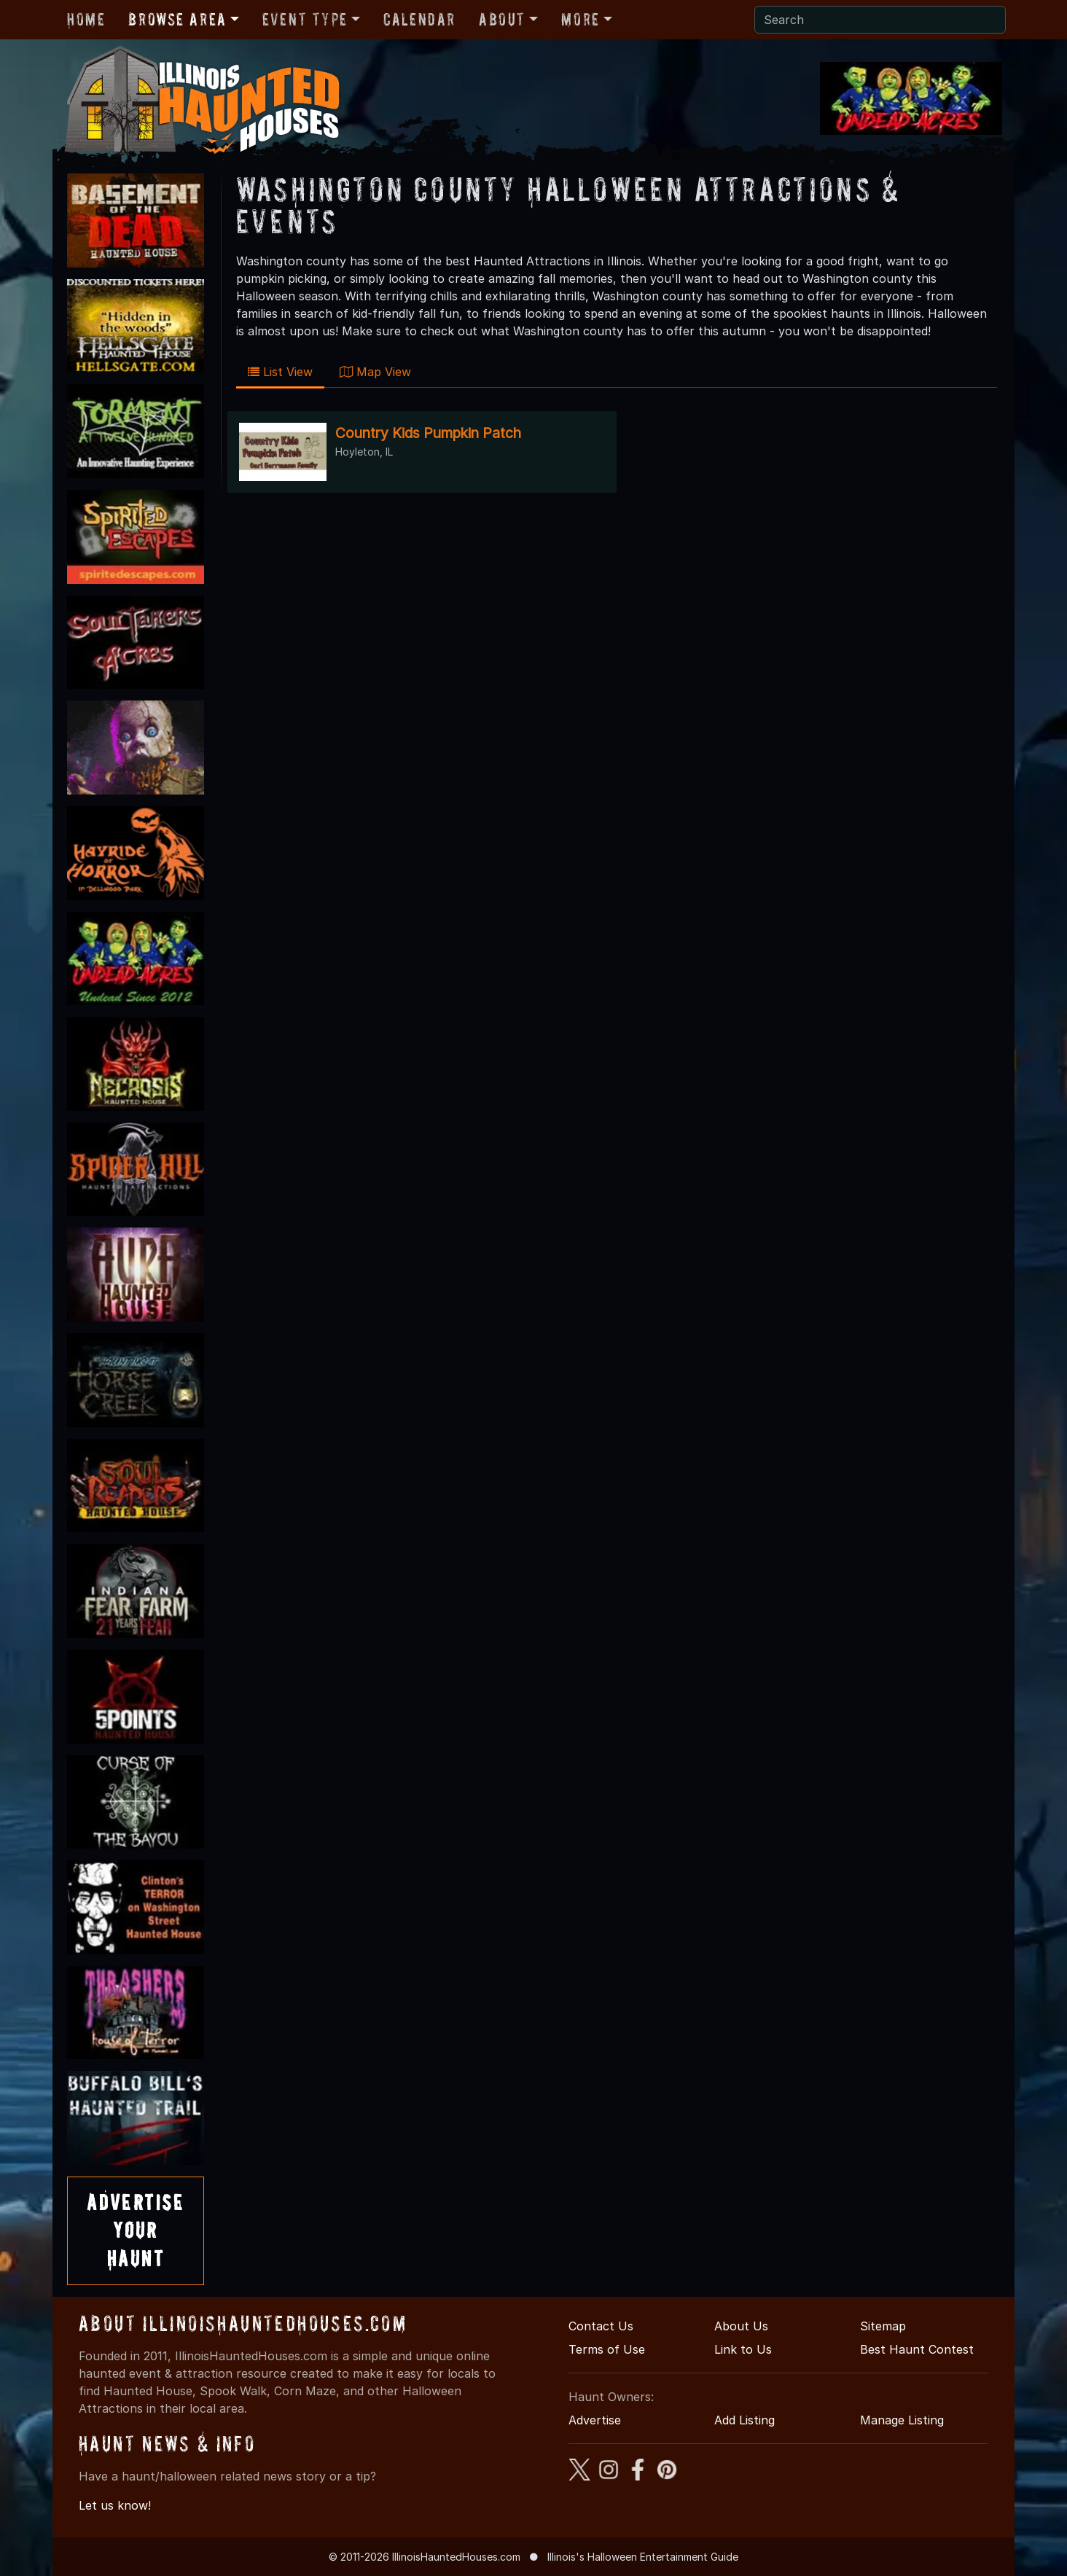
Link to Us (743, 2349)
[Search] (880, 20)
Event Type (305, 19)
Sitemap (883, 2326)
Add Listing (744, 2420)
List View (280, 371)
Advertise (594, 2420)
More (580, 19)
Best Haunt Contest (917, 2349)
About (502, 19)
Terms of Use (606, 2349)
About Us (741, 2326)
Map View (375, 371)
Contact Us (600, 2326)
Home (86, 19)
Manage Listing (902, 2420)
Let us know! (115, 2505)
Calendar (419, 19)
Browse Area (177, 19)
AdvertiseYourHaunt (135, 2230)
